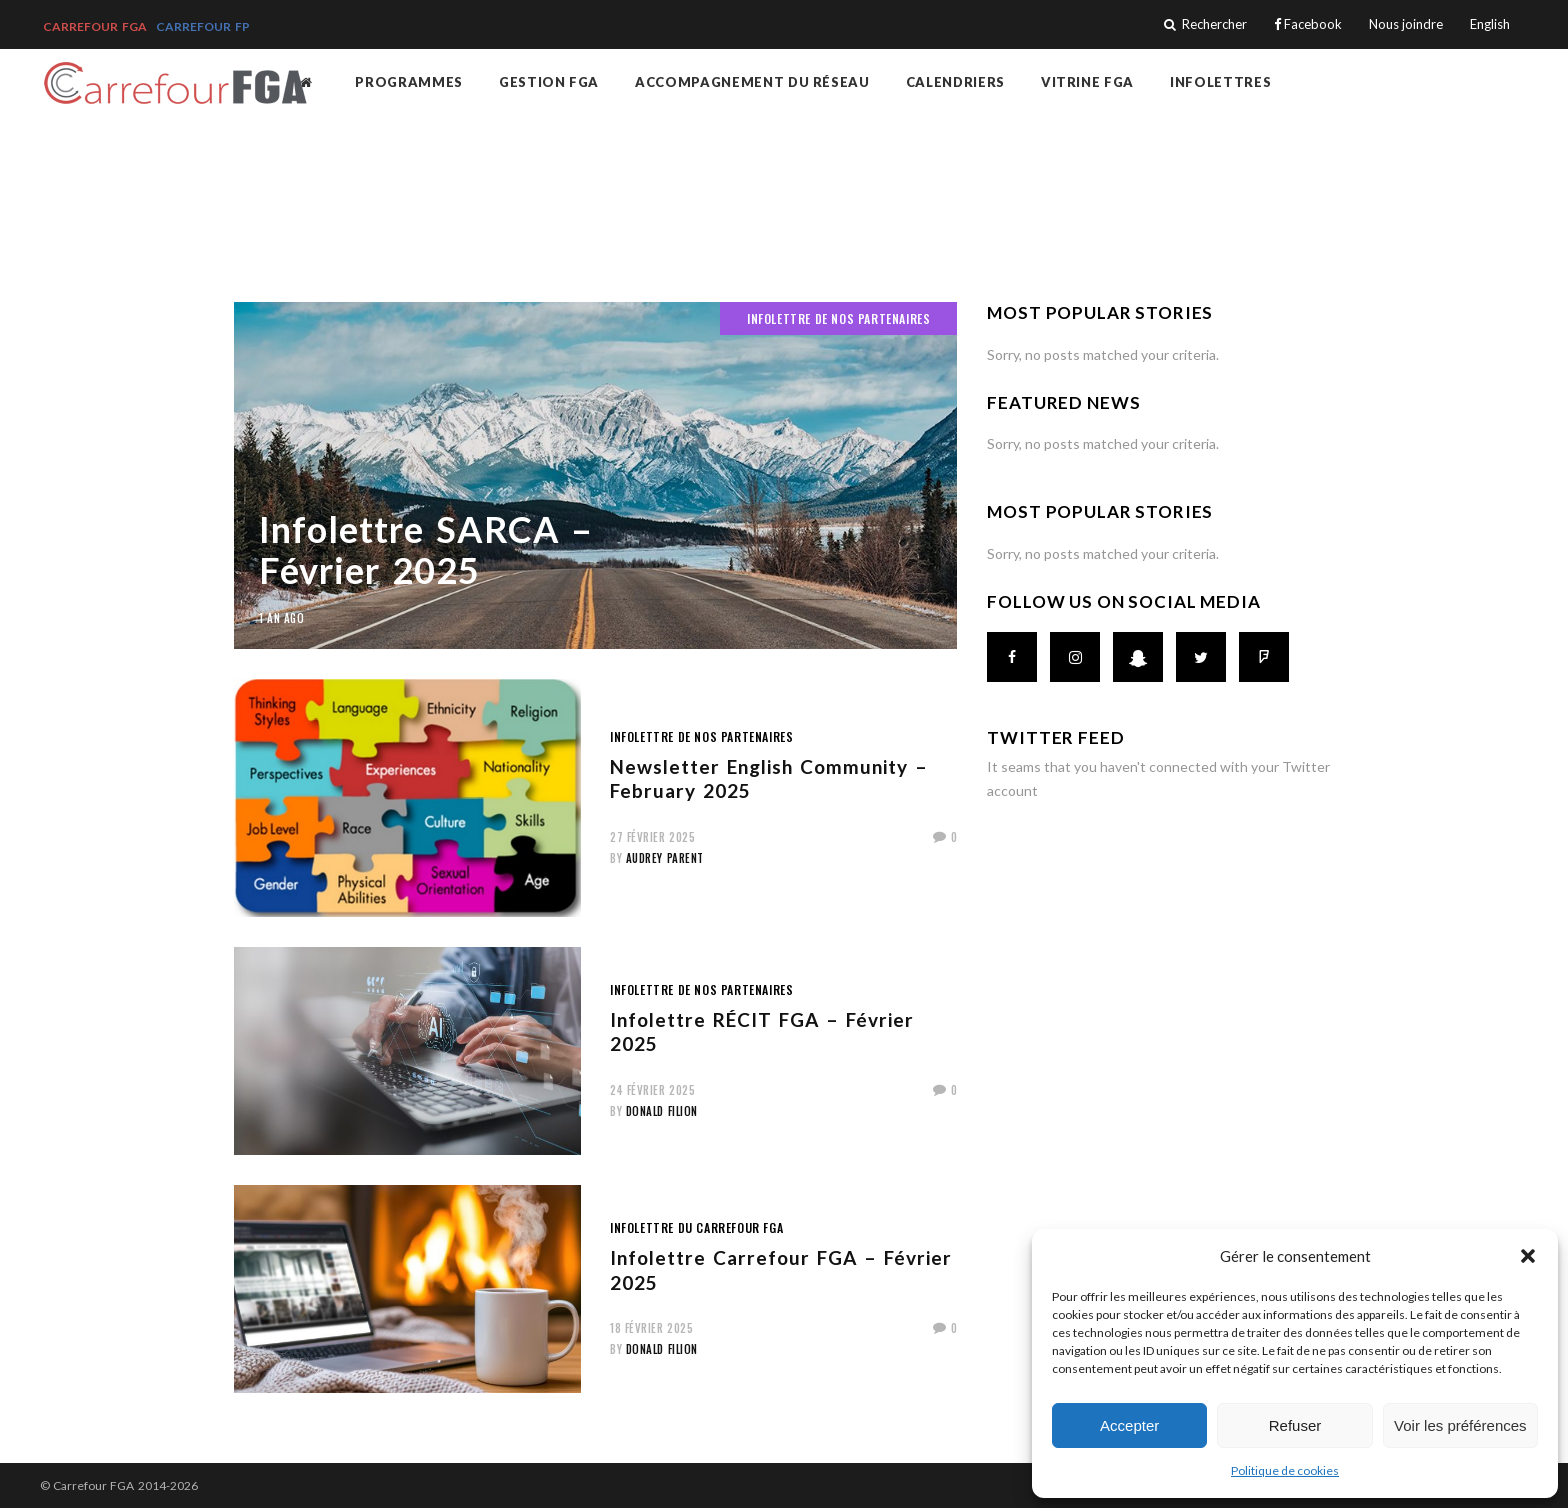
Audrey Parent (665, 858)
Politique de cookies (1285, 1470)
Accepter (1129, 1425)
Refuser (1295, 1425)
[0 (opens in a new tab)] (945, 837)
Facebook (1308, 24)
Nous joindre (1406, 24)
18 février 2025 (651, 1328)
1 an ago (281, 618)
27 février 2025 (652, 837)
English (1490, 24)
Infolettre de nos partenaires (838, 318)
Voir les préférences (1460, 1425)
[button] (1528, 1256)
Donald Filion (662, 1111)
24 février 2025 (652, 1090)
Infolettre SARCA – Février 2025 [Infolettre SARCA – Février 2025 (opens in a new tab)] (426, 549)
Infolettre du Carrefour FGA (696, 1227)
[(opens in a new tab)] (595, 475)
